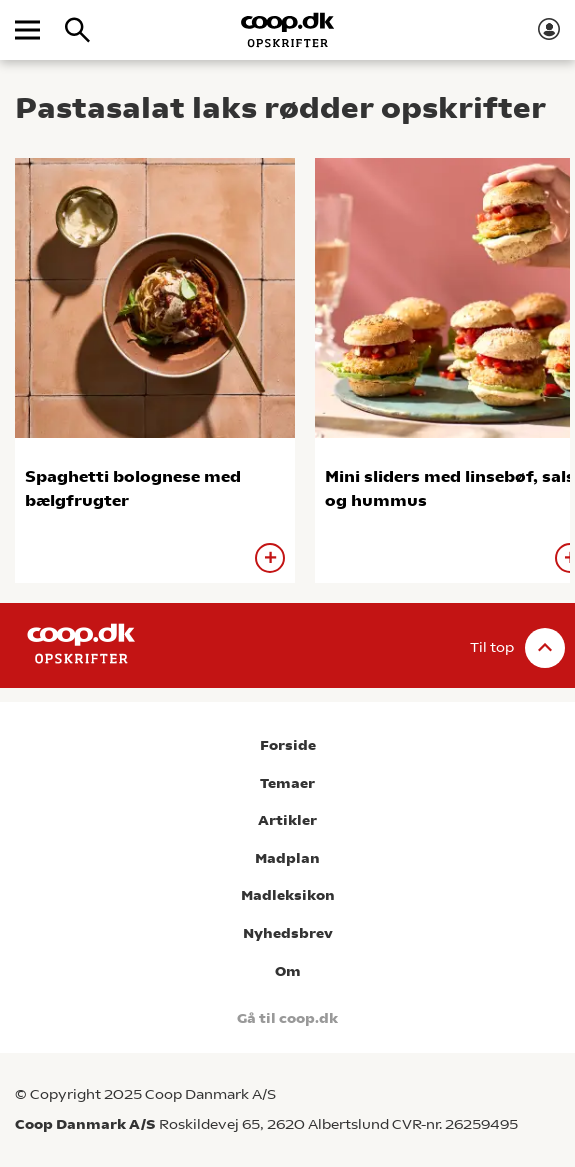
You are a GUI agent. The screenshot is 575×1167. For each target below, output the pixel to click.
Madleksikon (288, 895)
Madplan (287, 858)
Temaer (287, 783)
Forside (288, 745)
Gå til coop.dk (287, 1018)
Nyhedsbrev (288, 933)
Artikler (287, 820)
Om (288, 971)
